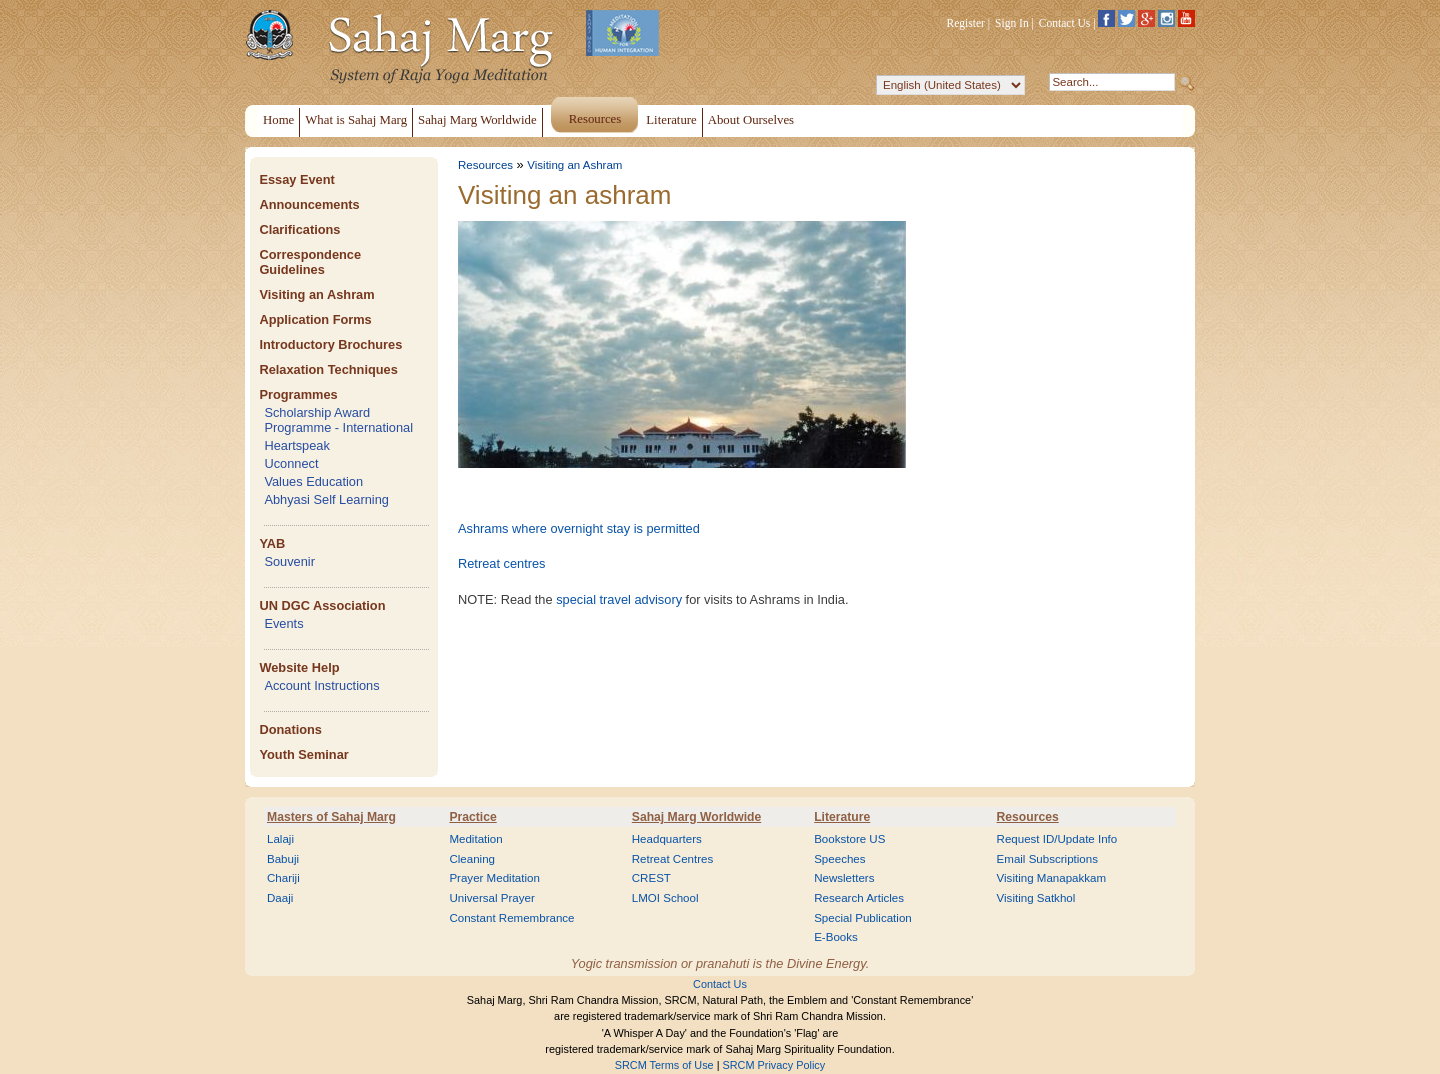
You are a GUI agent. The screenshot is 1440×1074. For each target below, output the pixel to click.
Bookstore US (849, 839)
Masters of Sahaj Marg (331, 817)
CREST (651, 878)
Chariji (283, 878)
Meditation (475, 839)
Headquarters (667, 839)
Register (966, 23)
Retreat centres (502, 563)
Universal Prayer (491, 898)
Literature (842, 817)
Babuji (283, 859)
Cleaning (472, 859)
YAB (272, 543)
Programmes (298, 394)
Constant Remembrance (511, 918)
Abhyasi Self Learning (326, 499)
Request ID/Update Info (1057, 839)
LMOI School (665, 898)
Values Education (313, 481)
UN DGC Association (322, 605)
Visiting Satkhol (1036, 898)
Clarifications (299, 229)
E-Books (836, 937)
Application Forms (315, 319)
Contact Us (1065, 23)
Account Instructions (321, 685)
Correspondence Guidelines (310, 262)
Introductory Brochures (330, 344)
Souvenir (289, 561)
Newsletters (844, 878)
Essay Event (296, 179)
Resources (485, 165)
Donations (290, 729)
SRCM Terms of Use (664, 1065)
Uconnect (291, 463)
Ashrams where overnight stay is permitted (579, 528)
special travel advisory (619, 599)
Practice (472, 817)
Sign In (1012, 23)
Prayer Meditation (494, 878)
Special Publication (863, 918)
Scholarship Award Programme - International (338, 420)
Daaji (280, 898)
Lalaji (280, 839)
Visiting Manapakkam (1052, 878)
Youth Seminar (303, 754)
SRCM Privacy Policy (774, 1065)
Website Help (299, 667)
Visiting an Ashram (316, 294)
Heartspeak (296, 445)
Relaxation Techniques (328, 369)
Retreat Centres (673, 859)
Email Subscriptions (1047, 859)
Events (283, 623)
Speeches (839, 859)
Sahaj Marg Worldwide (696, 817)
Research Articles (859, 898)
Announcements (309, 204)
